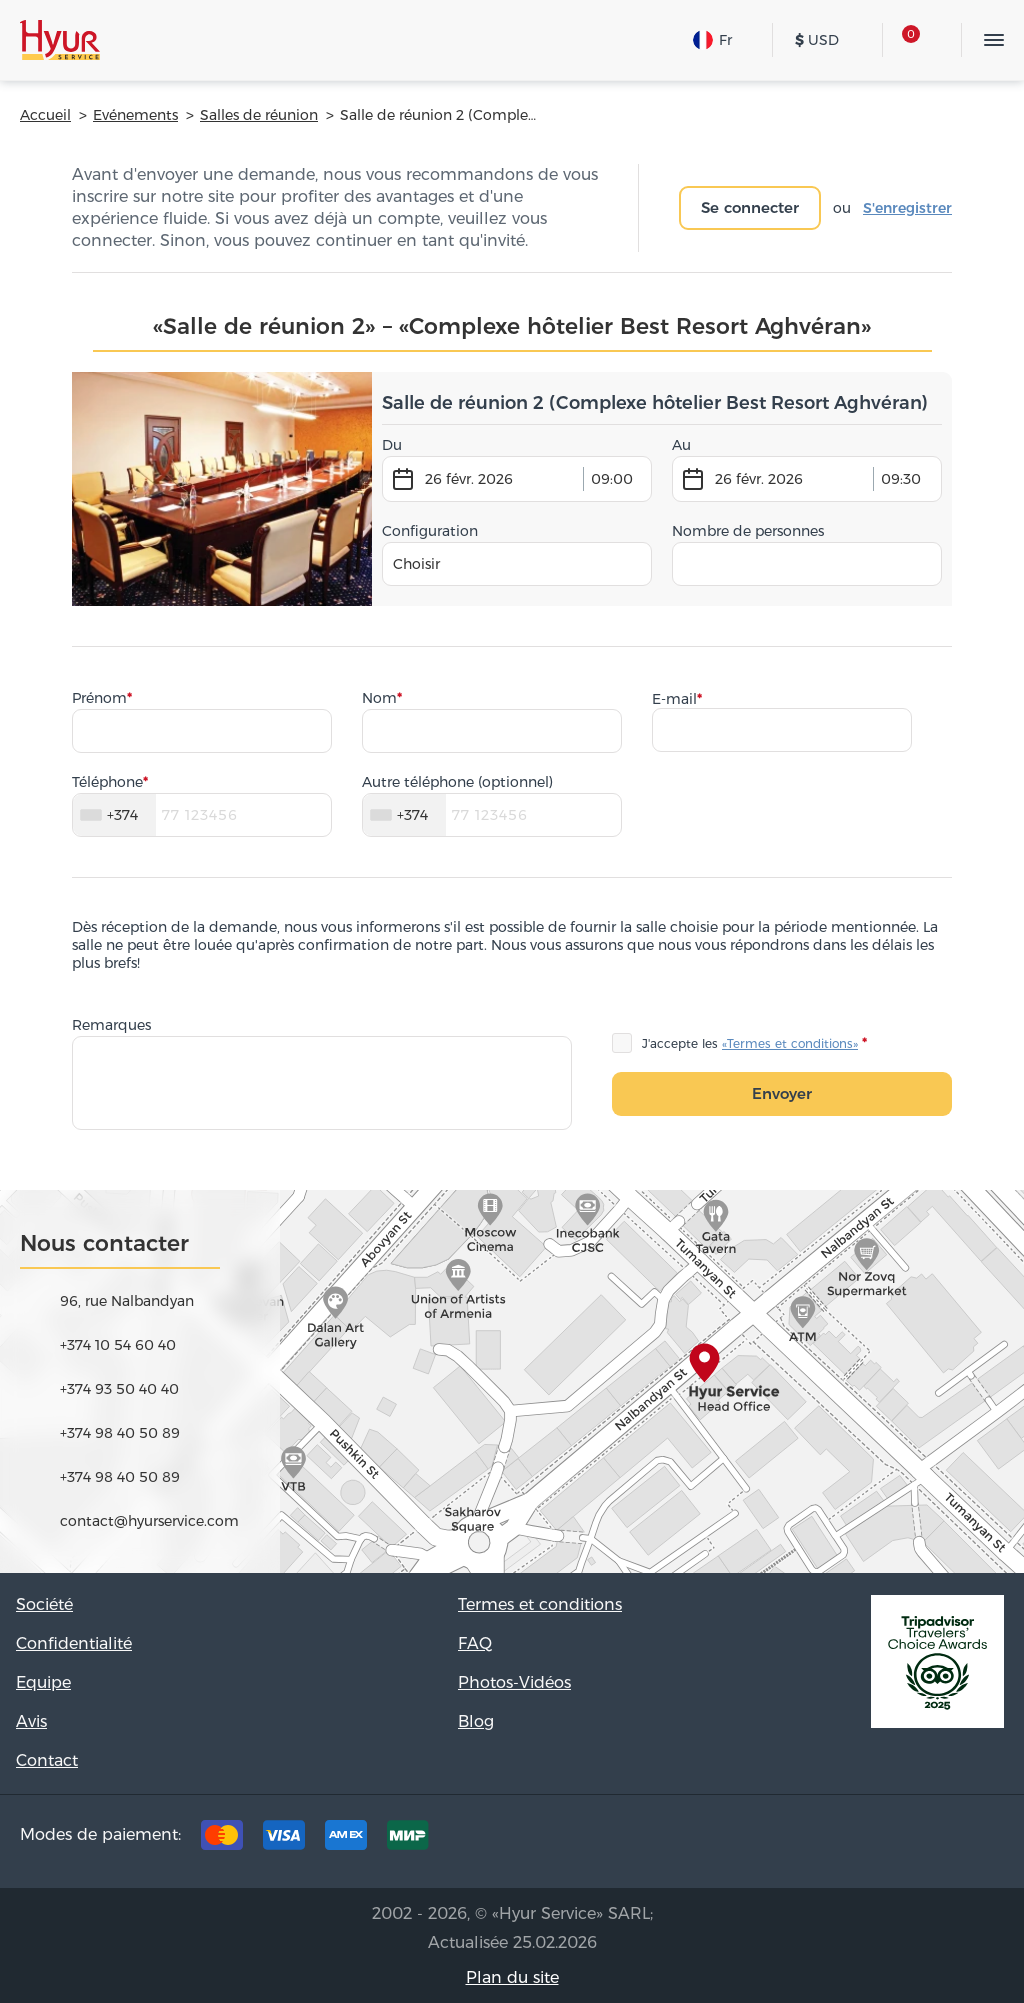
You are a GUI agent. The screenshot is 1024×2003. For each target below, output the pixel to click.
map (512, 1381)
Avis (31, 1721)
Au (681, 445)
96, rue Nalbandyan (127, 1301)
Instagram (914, 1840)
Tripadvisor (790, 1840)
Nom (379, 698)
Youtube (976, 1840)
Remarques (111, 1025)
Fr (712, 40)
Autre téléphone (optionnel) (457, 782)
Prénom (99, 698)
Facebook (852, 1840)
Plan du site (512, 1977)
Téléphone (107, 782)
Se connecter (750, 207)
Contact (47, 1760)
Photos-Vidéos (514, 1682)
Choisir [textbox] (416, 564)
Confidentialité (74, 1643)
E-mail (674, 699)
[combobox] (517, 564)
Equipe (43, 1682)
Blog (476, 1721)
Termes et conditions (540, 1604)
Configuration (430, 531)
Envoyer (782, 1093)
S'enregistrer (907, 208)
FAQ (475, 1643)
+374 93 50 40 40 (119, 1389)
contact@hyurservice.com (149, 1521)
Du (392, 445)
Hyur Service (60, 40)
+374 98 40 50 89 (120, 1433)
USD (817, 40)
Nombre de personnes (748, 531)
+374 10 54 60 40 (118, 1345)
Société (44, 1604)
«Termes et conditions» (790, 1043)
